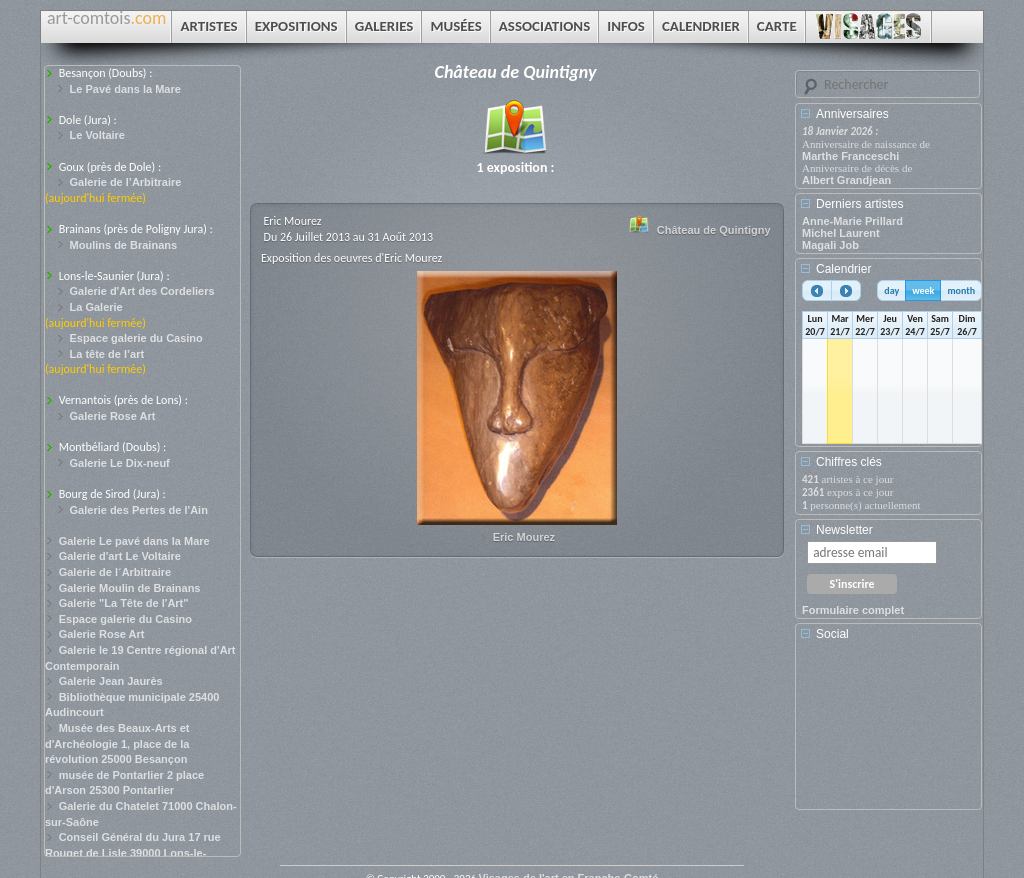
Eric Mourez (524, 537)
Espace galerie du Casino (136, 338)
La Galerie (96, 307)
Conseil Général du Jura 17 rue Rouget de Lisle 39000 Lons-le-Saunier (133, 852)
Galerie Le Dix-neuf (120, 463)
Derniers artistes (859, 204)
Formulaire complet (853, 610)
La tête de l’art (107, 354)
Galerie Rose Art (113, 416)
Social (832, 634)
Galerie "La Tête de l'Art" (124, 603)
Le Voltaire (97, 135)
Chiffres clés (849, 462)
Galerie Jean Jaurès (111, 681)
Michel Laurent (841, 233)
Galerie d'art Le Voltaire (120, 556)
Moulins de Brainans (124, 245)
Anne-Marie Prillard (852, 221)
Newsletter (844, 530)
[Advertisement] (892, 732)
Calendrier (843, 269)
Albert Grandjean (846, 180)
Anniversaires (852, 114)
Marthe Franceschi (850, 156)
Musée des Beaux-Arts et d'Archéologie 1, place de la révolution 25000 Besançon (117, 743)
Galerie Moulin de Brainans (130, 588)
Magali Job (830, 245)
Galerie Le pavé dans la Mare (134, 541)
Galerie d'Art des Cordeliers (142, 291)
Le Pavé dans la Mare (125, 89)
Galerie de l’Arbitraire (126, 182)
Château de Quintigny (714, 230)
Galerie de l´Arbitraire (115, 572)
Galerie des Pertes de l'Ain (139, 510)
